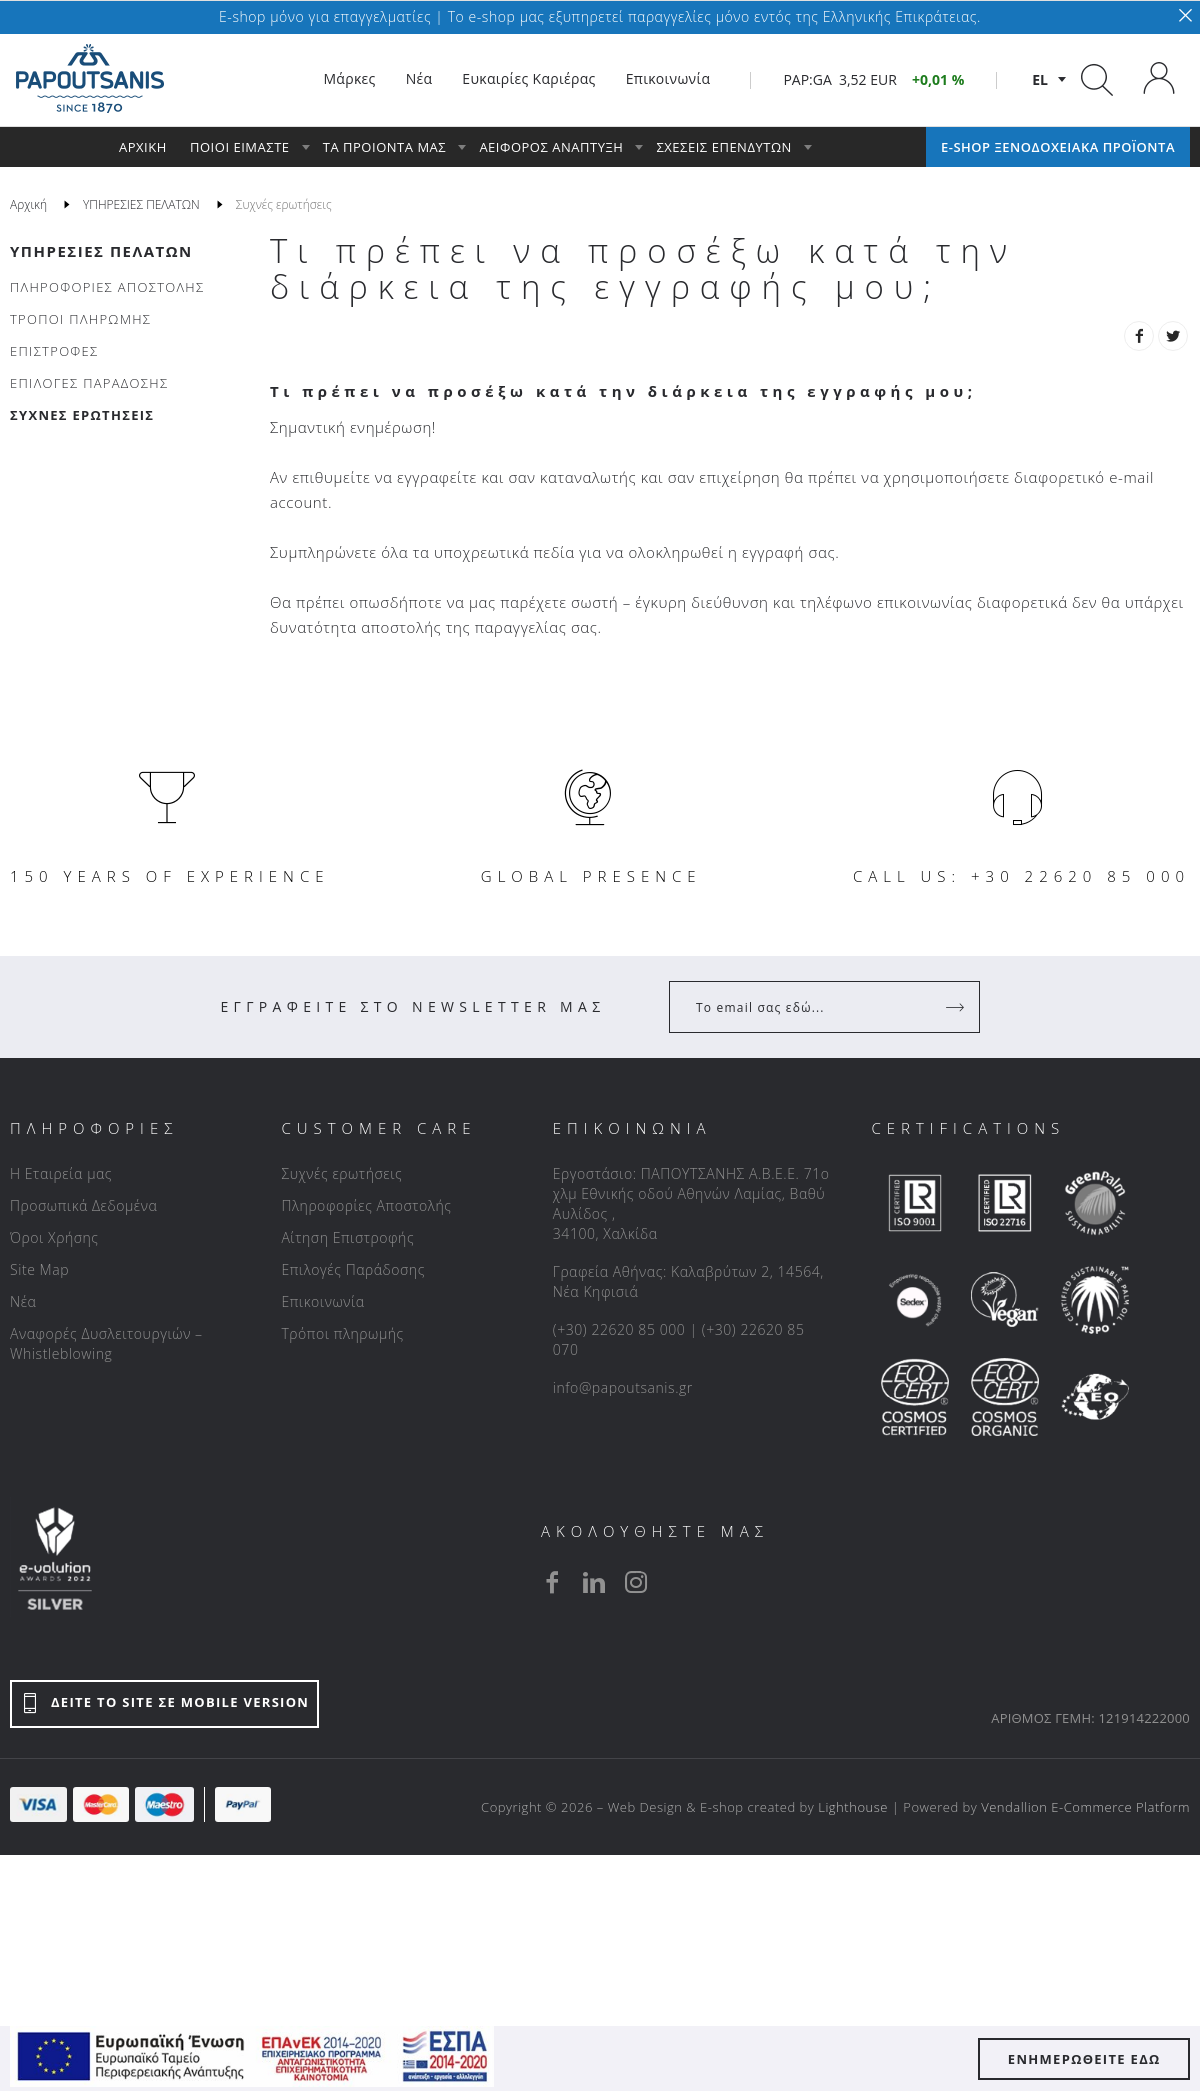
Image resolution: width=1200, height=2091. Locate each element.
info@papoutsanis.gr (623, 1387)
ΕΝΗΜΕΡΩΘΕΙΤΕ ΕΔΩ (1084, 2059)
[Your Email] (810, 1007)
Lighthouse (853, 1807)
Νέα (23, 1301)
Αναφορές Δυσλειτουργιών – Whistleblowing (106, 1343)
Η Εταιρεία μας (61, 1173)
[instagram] (636, 1582)
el (1040, 79)
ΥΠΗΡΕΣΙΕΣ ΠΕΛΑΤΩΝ (101, 251)
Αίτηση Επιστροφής (347, 1237)
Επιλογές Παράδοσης (353, 1269)
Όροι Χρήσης (54, 1237)
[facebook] (552, 1582)
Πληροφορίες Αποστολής (366, 1205)
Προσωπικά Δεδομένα (83, 1205)
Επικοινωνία (322, 1301)
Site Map (39, 1269)
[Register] (957, 1007)
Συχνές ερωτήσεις (341, 1173)
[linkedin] (594, 1582)
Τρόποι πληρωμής (342, 1333)
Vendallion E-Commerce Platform (1085, 1807)
